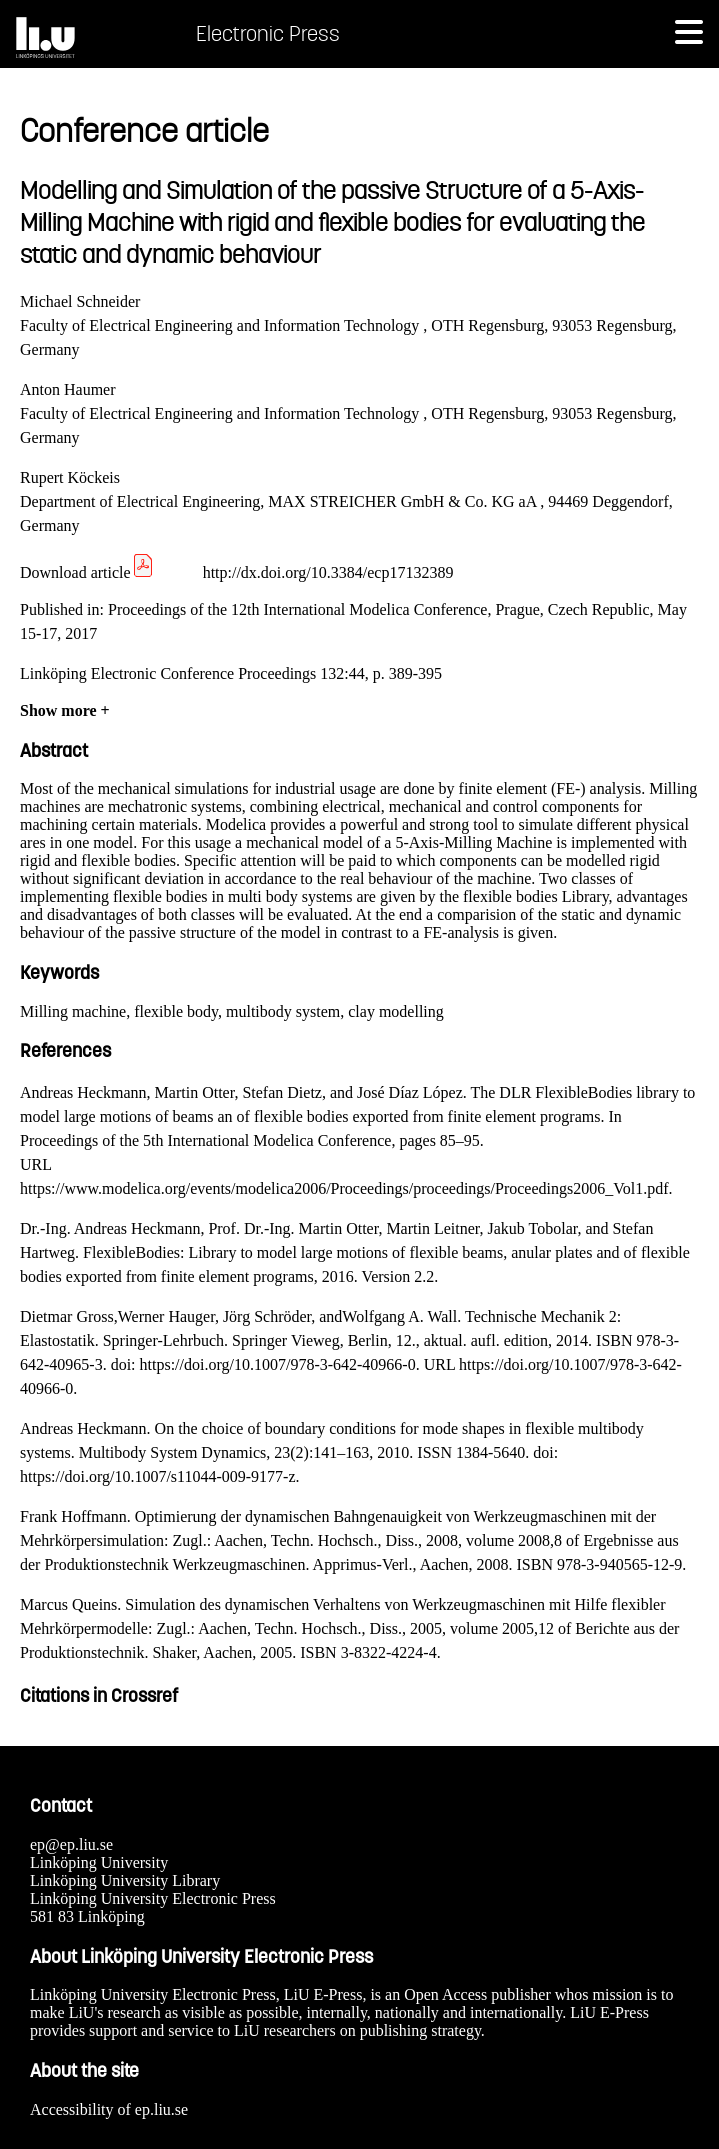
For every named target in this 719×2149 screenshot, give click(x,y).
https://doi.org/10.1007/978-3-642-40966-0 (278, 1364)
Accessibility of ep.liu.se (109, 2109)
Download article (87, 572)
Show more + (65, 710)
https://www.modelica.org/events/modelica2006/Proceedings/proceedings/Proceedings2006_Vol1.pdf (344, 1188)
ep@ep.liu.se (71, 1844)
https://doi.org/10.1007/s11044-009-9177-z (158, 1476)
